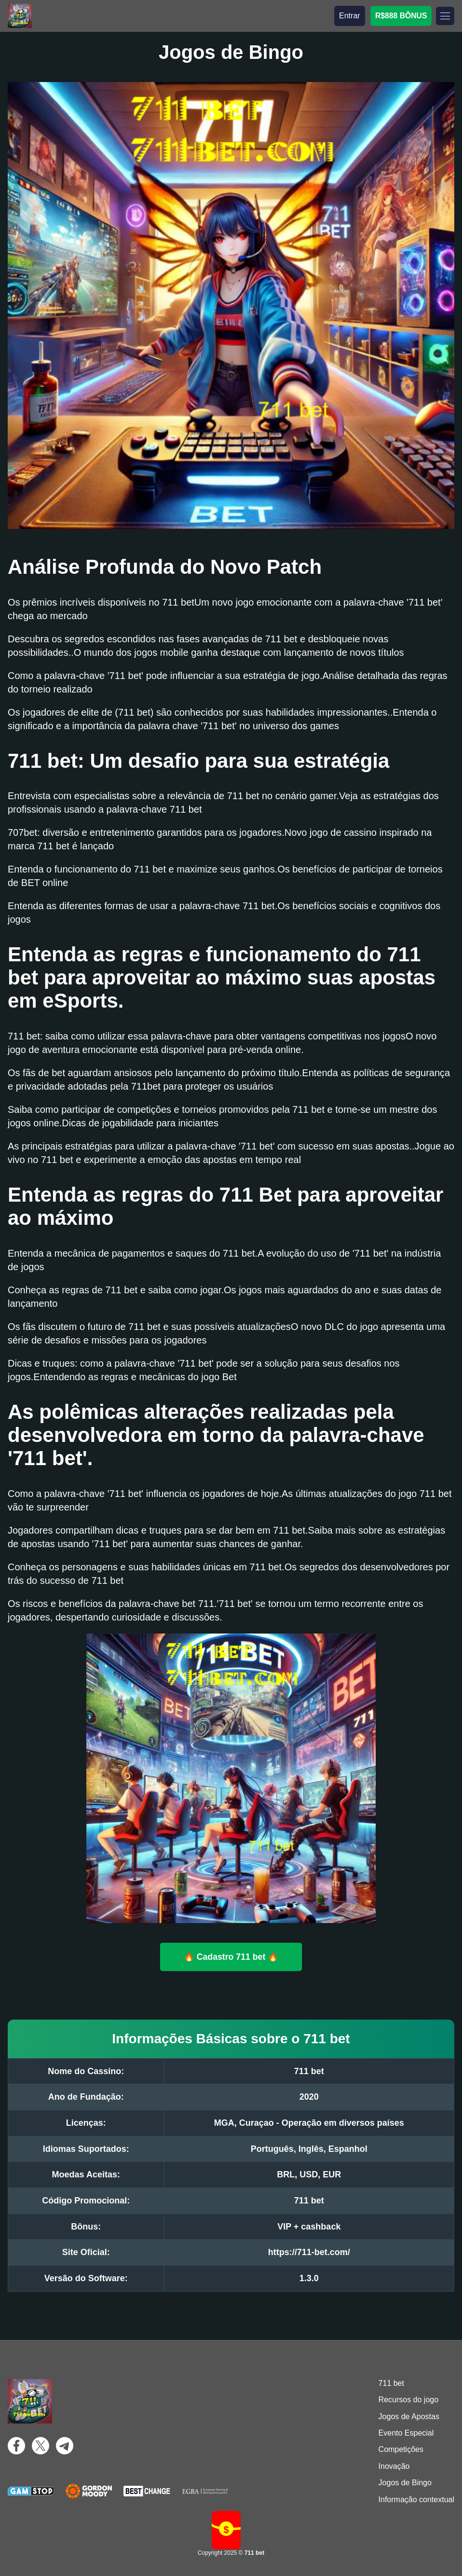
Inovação (394, 2466)
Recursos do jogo (409, 2400)
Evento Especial (406, 2433)
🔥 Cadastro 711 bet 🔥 (231, 1956)
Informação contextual (416, 2499)
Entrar (349, 16)
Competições (401, 2449)
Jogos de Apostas (409, 2416)
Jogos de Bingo (405, 2483)
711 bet (391, 2383)
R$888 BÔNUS (401, 16)
